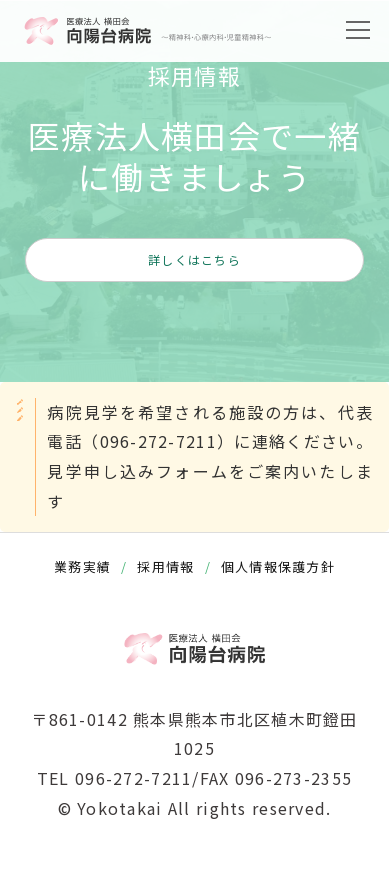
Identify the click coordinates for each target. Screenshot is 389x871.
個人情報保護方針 (278, 566)
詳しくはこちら (194, 259)
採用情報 (165, 566)
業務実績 (82, 566)
